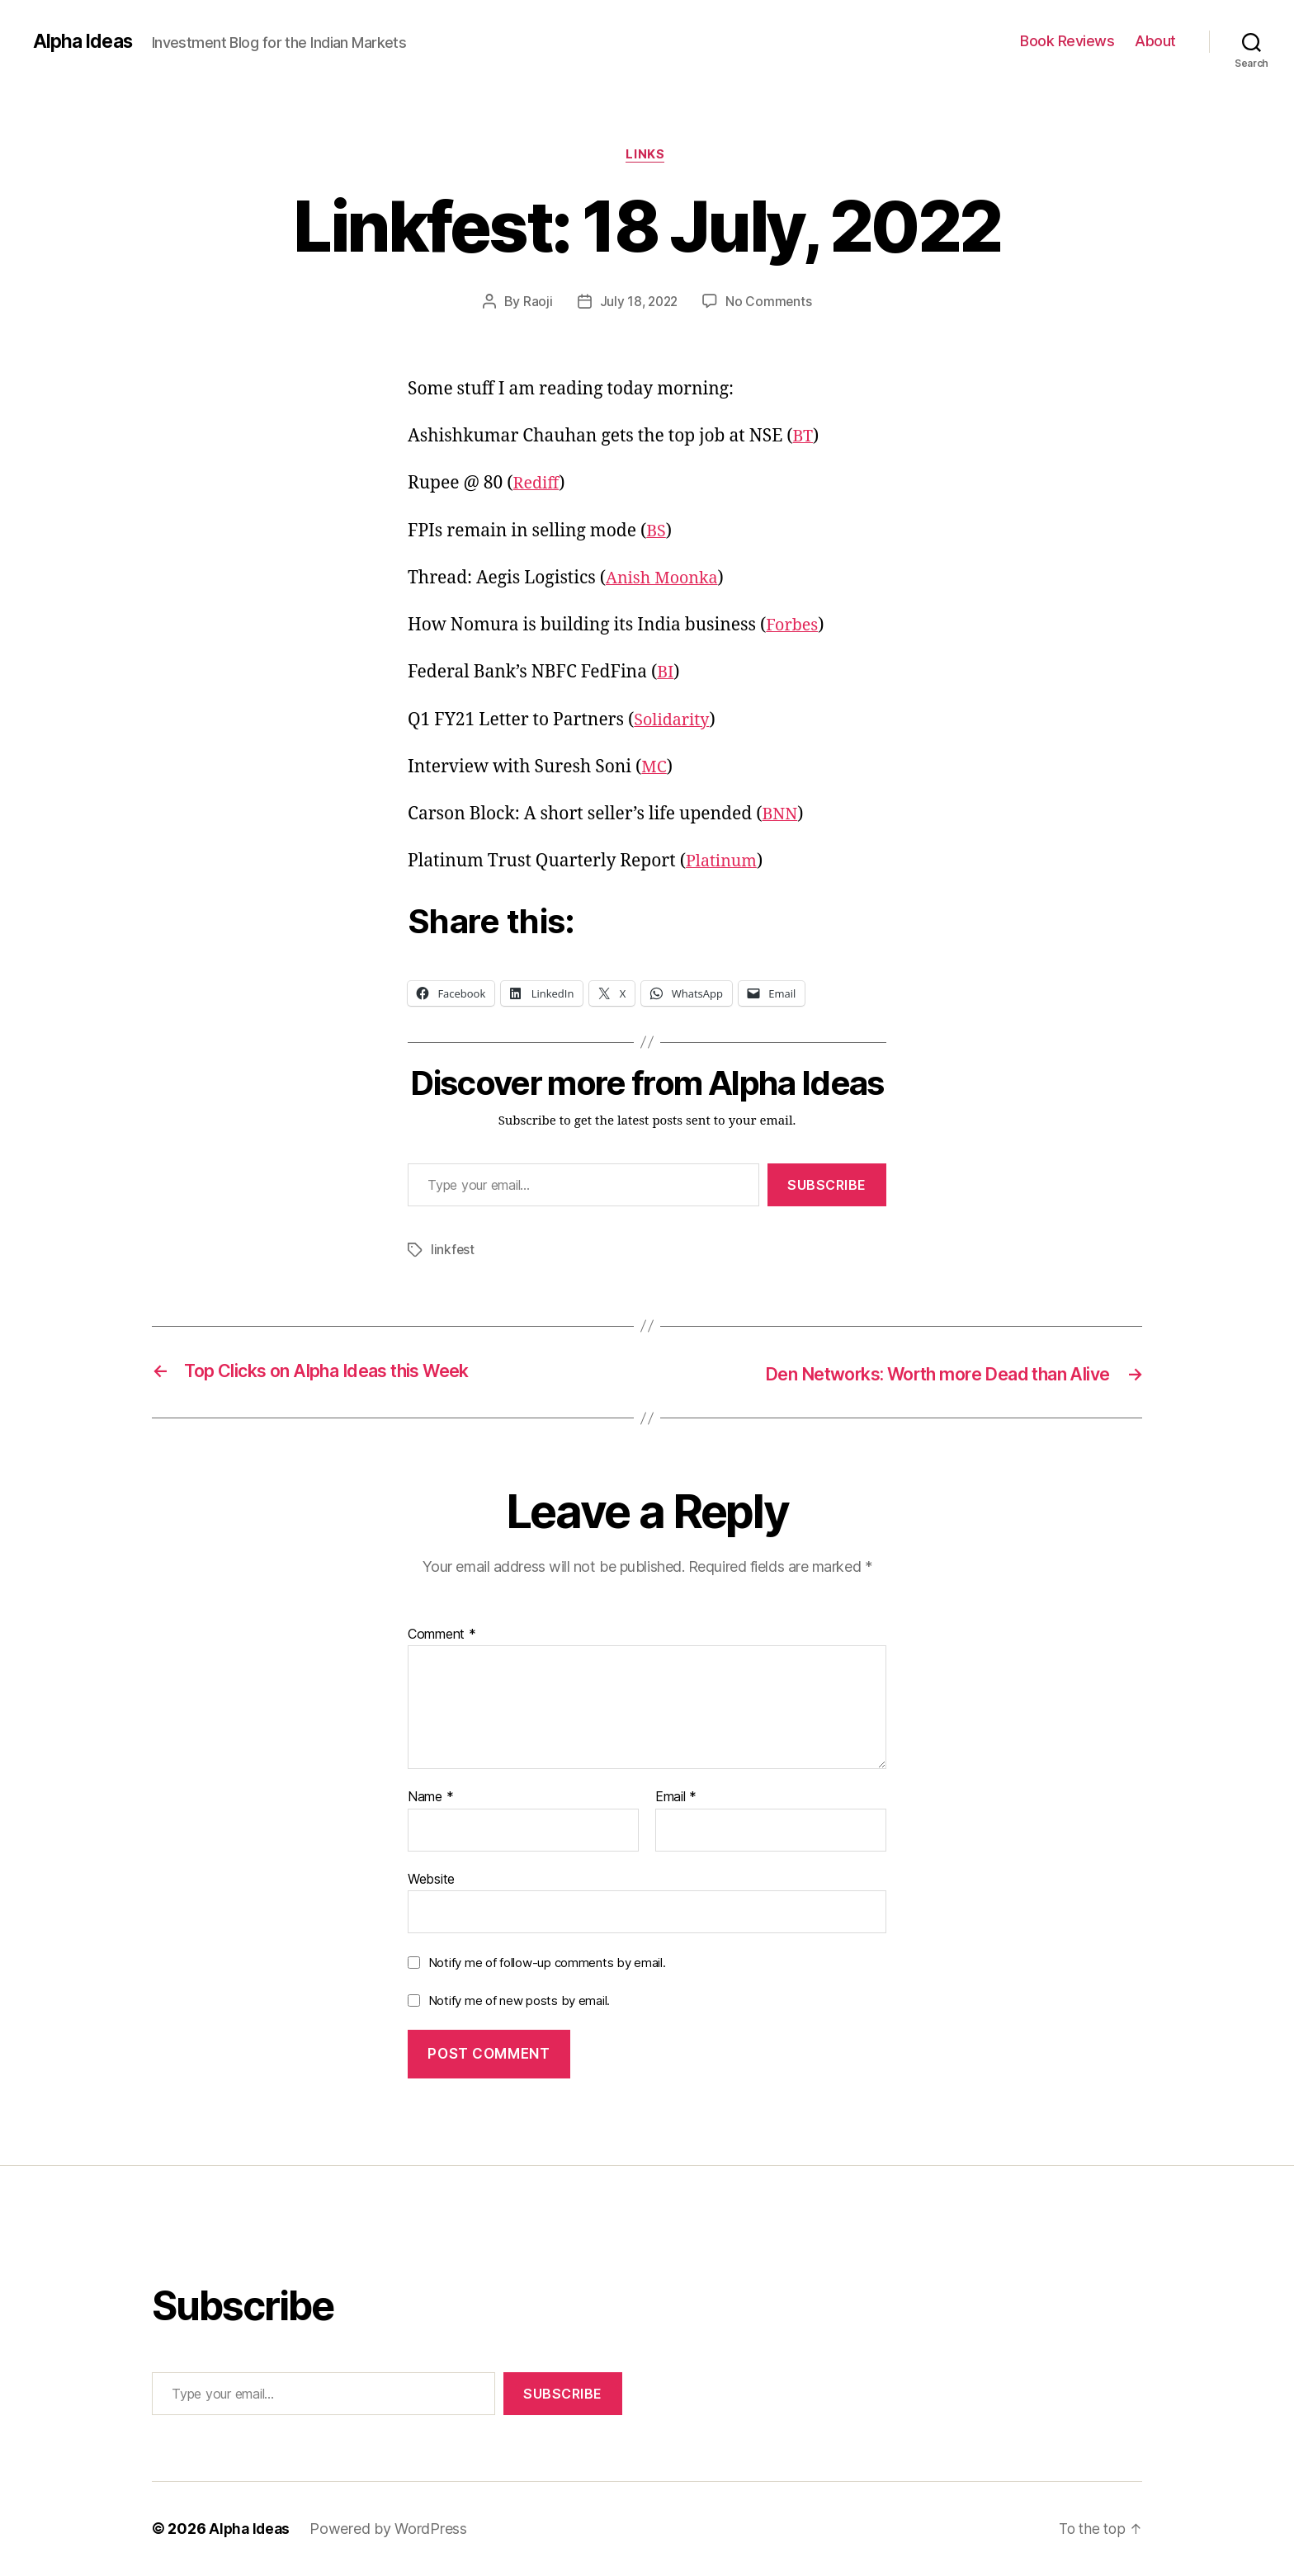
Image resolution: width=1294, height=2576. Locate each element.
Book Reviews (1067, 41)
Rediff (538, 485)
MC (654, 768)
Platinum (724, 863)
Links (647, 156)
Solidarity (674, 721)
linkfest (453, 1251)
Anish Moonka (665, 580)
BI (665, 674)
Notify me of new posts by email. (519, 2001)
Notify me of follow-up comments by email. (547, 1963)
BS (656, 532)
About (1155, 41)
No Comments (770, 303)
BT (804, 438)
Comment (442, 1634)
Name (430, 1797)
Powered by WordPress (391, 2529)
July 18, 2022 (638, 303)
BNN (781, 816)
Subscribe (827, 1186)
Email (676, 1797)
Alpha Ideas (85, 41)
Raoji (535, 303)
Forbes (793, 627)
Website (431, 1879)
